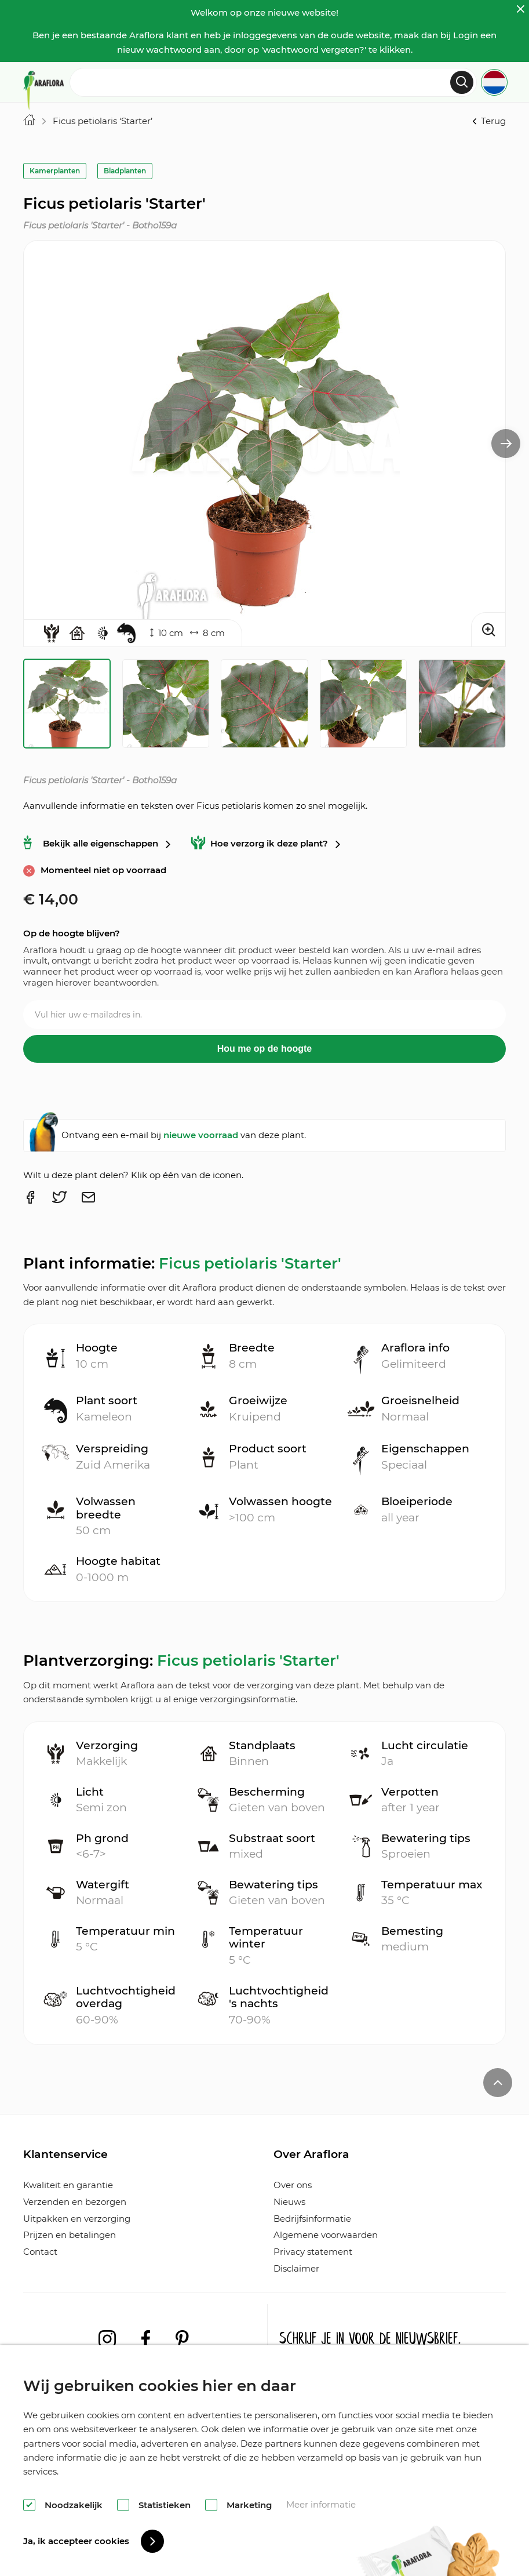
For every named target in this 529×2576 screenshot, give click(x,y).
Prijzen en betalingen (69, 2234)
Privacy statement (312, 2251)
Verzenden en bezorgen (74, 2201)
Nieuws (289, 2201)
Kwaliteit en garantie (68, 2184)
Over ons (292, 2184)
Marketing (249, 2504)
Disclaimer (296, 2268)
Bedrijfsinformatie (312, 2218)
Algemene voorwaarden (325, 2234)
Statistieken (164, 2504)
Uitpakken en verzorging (76, 2218)
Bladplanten (125, 170)
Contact (40, 2251)
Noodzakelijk (74, 2504)
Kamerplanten (55, 170)
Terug (487, 121)
